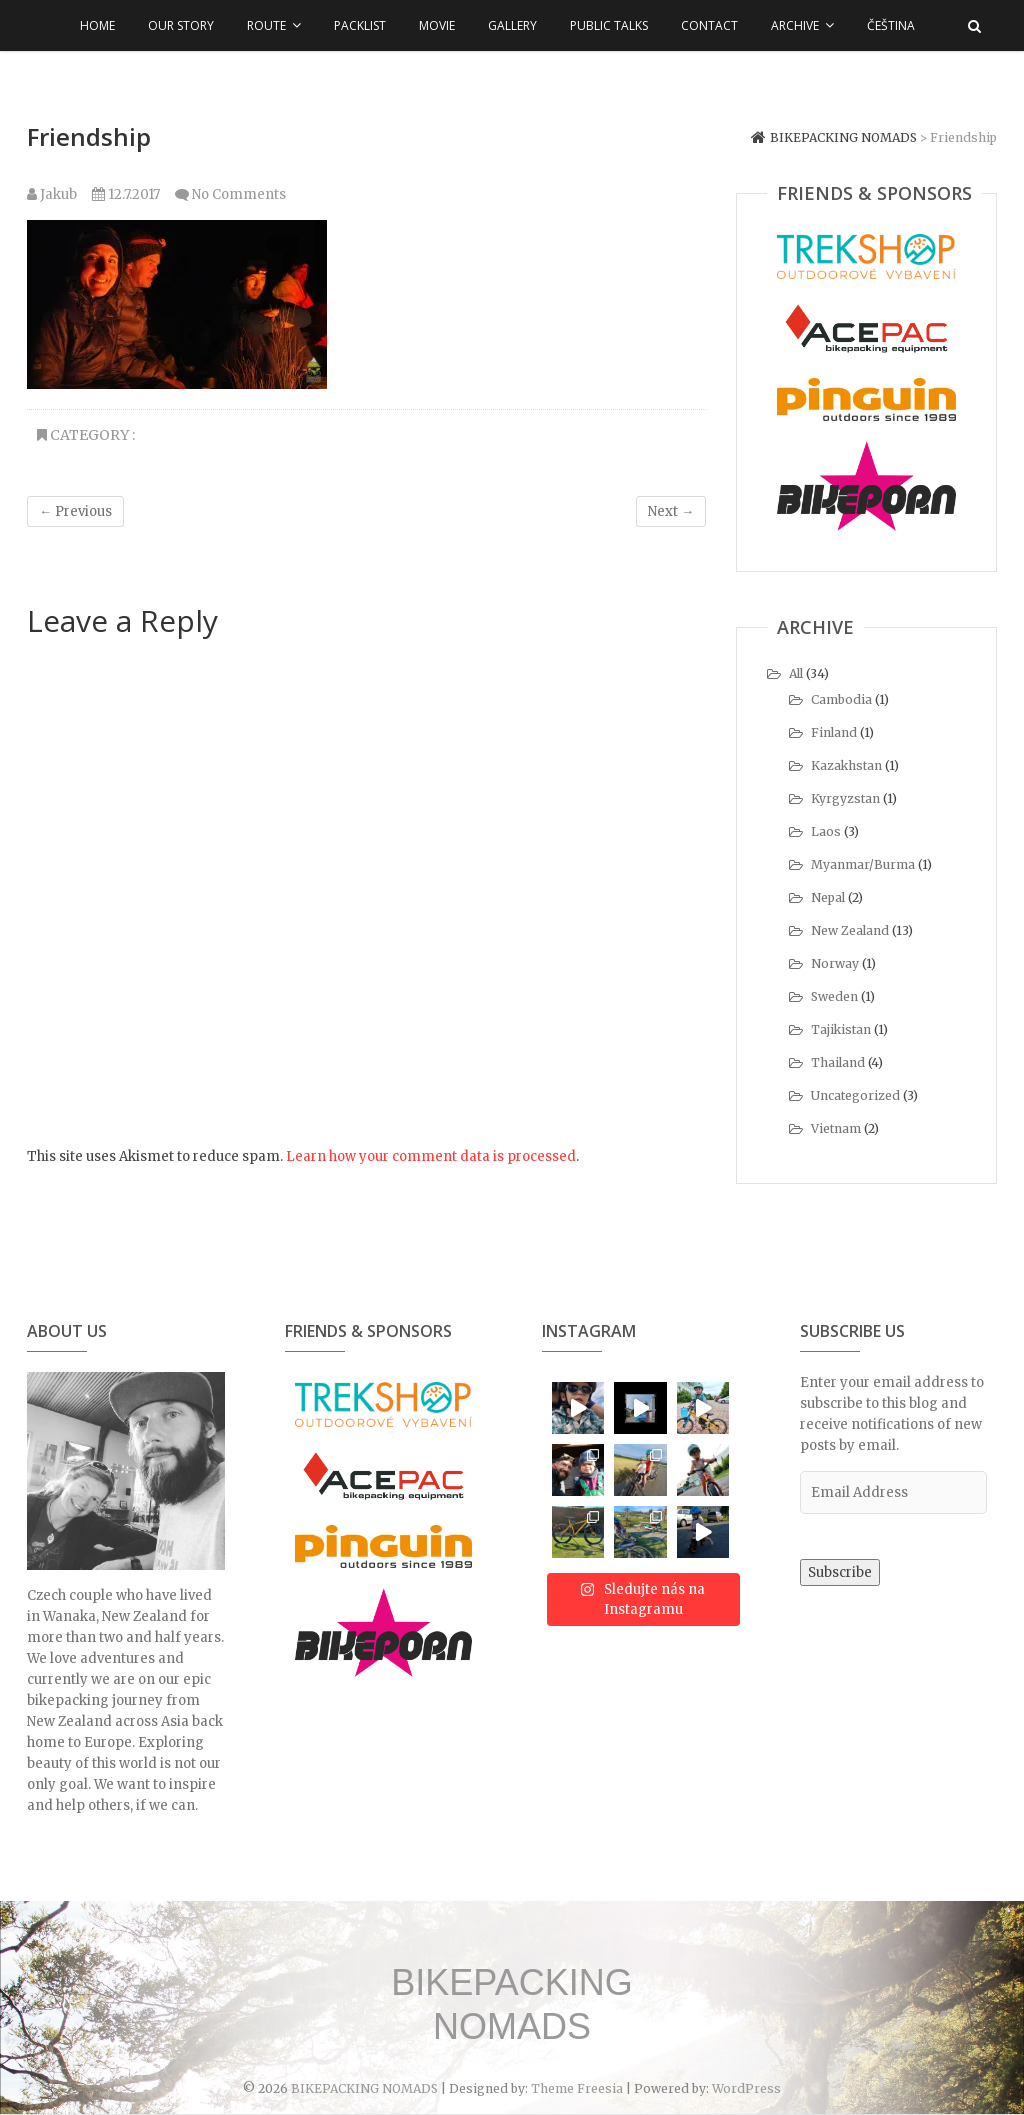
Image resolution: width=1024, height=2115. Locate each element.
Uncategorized (855, 1095)
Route (266, 25)
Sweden (834, 996)
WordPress (746, 2088)
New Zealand (850, 930)
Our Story (181, 25)
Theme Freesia (577, 2088)
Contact (709, 25)
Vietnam (836, 1128)
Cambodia (841, 699)
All (796, 673)
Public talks (609, 25)
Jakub (52, 194)
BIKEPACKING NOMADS (511, 2004)
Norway (835, 963)
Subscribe (840, 1572)
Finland (834, 732)
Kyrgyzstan (845, 798)
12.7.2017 (126, 194)
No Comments (239, 194)
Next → (671, 511)
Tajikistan (841, 1029)
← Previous (75, 511)
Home (97, 25)
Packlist (360, 25)
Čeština (891, 25)
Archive (795, 25)
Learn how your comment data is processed (431, 1156)
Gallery (512, 25)
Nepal (828, 897)
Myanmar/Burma (863, 864)
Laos (826, 831)
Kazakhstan (846, 765)
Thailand (838, 1062)
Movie (437, 25)
